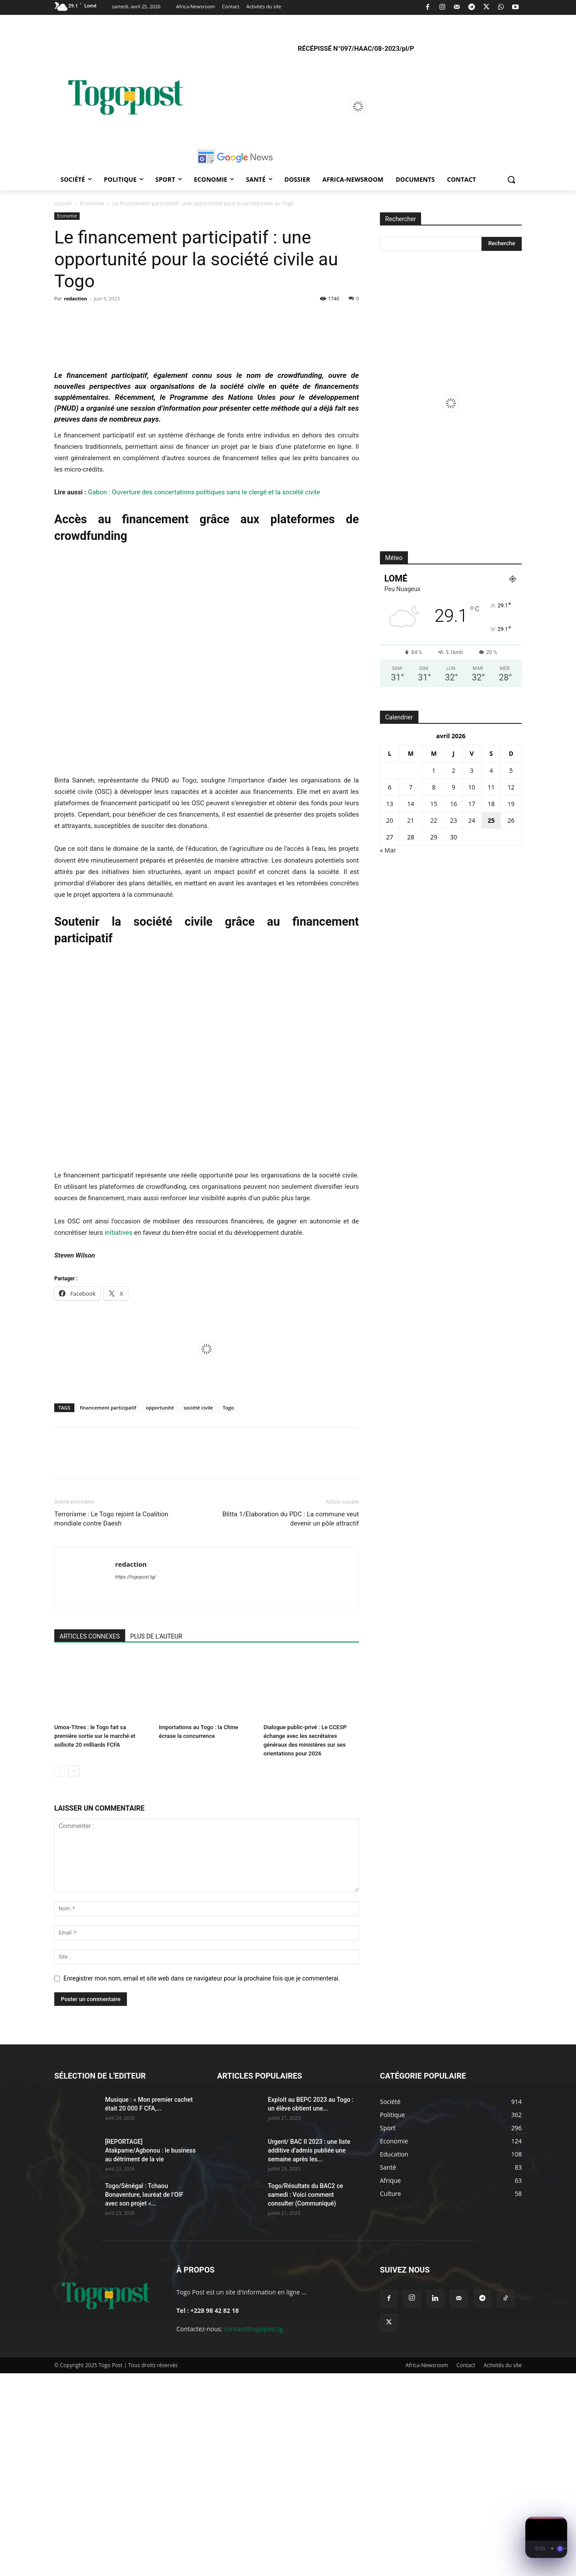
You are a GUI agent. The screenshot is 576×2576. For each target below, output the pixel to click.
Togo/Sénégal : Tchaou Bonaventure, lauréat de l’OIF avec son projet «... (144, 2397)
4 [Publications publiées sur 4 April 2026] (491, 770)
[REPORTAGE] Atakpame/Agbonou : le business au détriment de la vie (150, 2353)
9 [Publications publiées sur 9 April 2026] (453, 787)
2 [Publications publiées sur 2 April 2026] (453, 770)
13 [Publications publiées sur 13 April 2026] (389, 804)
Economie (92, 203)
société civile (198, 1610)
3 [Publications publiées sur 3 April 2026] (472, 770)
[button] (511, 179)
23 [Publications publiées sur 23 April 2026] (453, 820)
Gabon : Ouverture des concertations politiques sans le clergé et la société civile (204, 695)
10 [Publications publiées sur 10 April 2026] (471, 787)
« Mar (388, 850)
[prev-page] (59, 1973)
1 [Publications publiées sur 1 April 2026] (434, 770)
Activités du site (503, 2568)
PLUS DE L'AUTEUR (156, 1839)
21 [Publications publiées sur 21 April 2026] (410, 820)
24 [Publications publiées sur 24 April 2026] (471, 820)
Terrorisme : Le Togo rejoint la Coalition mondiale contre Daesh (111, 1721)
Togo (228, 1610)
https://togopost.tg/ (135, 1780)
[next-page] (73, 1973)
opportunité (160, 1610)
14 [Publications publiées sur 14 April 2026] (410, 804)
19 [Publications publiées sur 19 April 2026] (511, 804)
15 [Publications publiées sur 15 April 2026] (433, 804)
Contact (466, 2568)
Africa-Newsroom (426, 2568)
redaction (75, 298)
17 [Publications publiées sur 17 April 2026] (471, 804)
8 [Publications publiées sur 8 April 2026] (434, 787)
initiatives (119, 1435)
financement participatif (108, 1610)
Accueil (62, 203)
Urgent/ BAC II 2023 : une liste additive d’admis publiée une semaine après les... (309, 2353)
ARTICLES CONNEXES (90, 1839)
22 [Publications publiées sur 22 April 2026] (433, 820)
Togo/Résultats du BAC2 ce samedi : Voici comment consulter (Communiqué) (305, 2397)
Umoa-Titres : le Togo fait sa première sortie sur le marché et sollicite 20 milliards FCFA (94, 1939)
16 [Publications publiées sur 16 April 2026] (453, 804)
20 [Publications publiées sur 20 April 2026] (389, 820)
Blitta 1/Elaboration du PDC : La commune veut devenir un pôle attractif (290, 1721)
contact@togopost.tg (253, 2531)
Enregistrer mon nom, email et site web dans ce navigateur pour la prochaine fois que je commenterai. (201, 2181)
